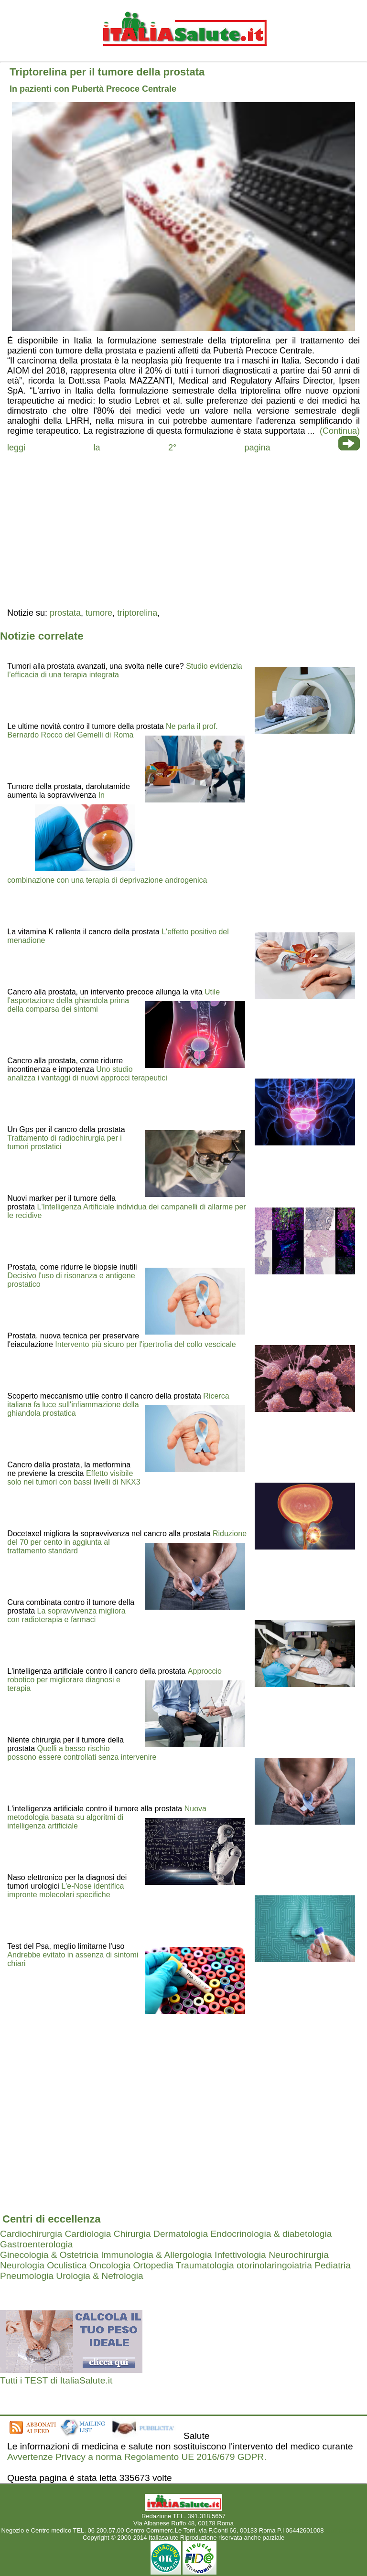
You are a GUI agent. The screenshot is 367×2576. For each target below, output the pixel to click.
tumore (99, 613)
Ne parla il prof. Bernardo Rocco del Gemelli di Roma (112, 730)
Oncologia (109, 2265)
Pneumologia (27, 2276)
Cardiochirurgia (31, 2234)
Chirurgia (132, 2234)
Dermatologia (180, 2234)
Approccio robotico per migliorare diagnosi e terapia (114, 1679)
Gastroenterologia (36, 2244)
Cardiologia (88, 2234)
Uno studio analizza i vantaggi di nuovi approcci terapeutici (87, 1073)
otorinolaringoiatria (274, 2265)
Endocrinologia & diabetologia (271, 2234)
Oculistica (66, 2265)
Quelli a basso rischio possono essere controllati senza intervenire (81, 1752)
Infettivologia (240, 2255)
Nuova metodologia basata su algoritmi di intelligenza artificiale (106, 1817)
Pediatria (332, 2265)
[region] (183, 529)
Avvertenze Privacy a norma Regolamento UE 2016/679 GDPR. (137, 2457)
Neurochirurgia (299, 2255)
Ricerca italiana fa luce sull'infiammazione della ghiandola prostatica (118, 1404)
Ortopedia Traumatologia (183, 2265)
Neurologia (22, 2265)
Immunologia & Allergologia (156, 2255)
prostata (65, 613)
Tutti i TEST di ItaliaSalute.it (56, 2380)
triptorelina (137, 613)
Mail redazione (345, 2530)
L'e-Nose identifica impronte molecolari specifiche (65, 1890)
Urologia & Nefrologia (99, 2276)
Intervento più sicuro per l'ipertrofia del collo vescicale (145, 1344)
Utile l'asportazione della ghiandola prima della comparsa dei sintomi (113, 1000)
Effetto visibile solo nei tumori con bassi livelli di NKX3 (73, 1477)
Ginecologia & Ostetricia (49, 2255)
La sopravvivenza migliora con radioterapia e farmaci (66, 1615)
